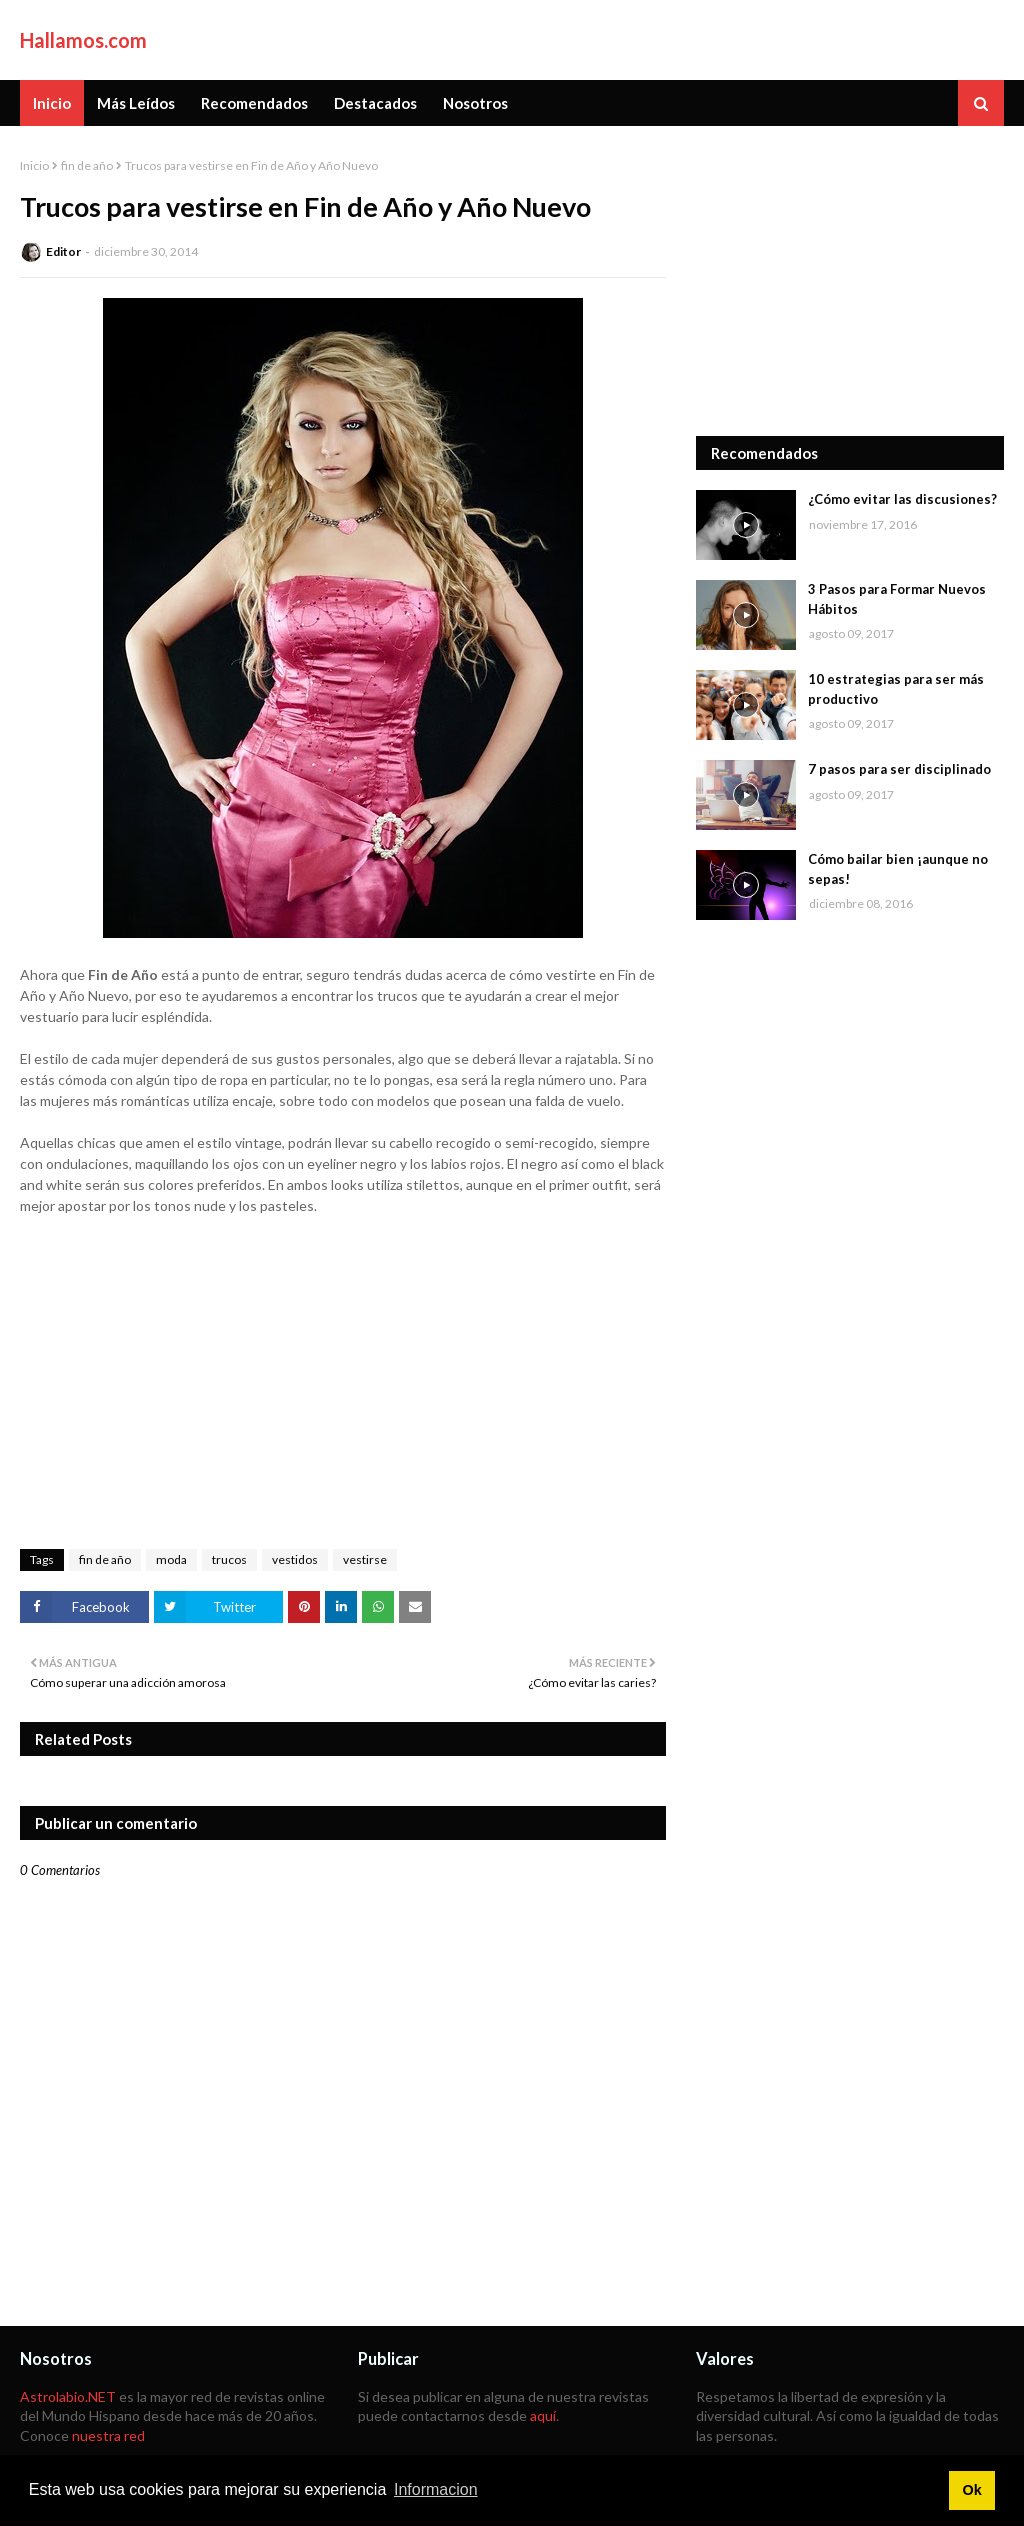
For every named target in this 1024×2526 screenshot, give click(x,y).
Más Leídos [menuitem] (136, 103)
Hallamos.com (83, 40)
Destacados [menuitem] (375, 103)
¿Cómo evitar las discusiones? (902, 499)
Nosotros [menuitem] (475, 103)
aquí (543, 2415)
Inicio (34, 165)
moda (171, 1559)
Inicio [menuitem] (52, 103)
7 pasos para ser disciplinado (899, 769)
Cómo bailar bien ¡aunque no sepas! (898, 869)
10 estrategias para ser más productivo (896, 689)
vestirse (365, 1559)
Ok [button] (971, 2490)
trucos (229, 1559)
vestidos (295, 1559)
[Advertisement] (850, 281)
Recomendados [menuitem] (254, 103)
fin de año (87, 165)
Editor (63, 251)
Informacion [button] (436, 2489)
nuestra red (108, 2435)
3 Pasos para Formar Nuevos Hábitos (897, 599)
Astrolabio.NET (68, 2396)
